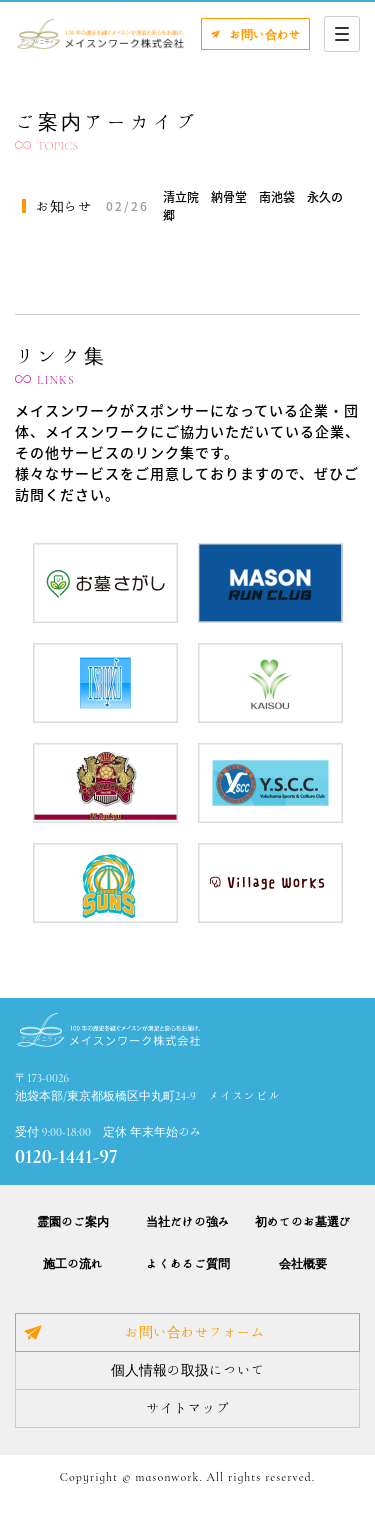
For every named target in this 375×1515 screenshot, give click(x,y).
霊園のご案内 (73, 1221)
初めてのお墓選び (303, 1221)
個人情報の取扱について (188, 1370)
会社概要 (303, 1263)
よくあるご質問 (188, 1263)
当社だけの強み (188, 1221)
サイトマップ (188, 1408)
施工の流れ (73, 1263)
